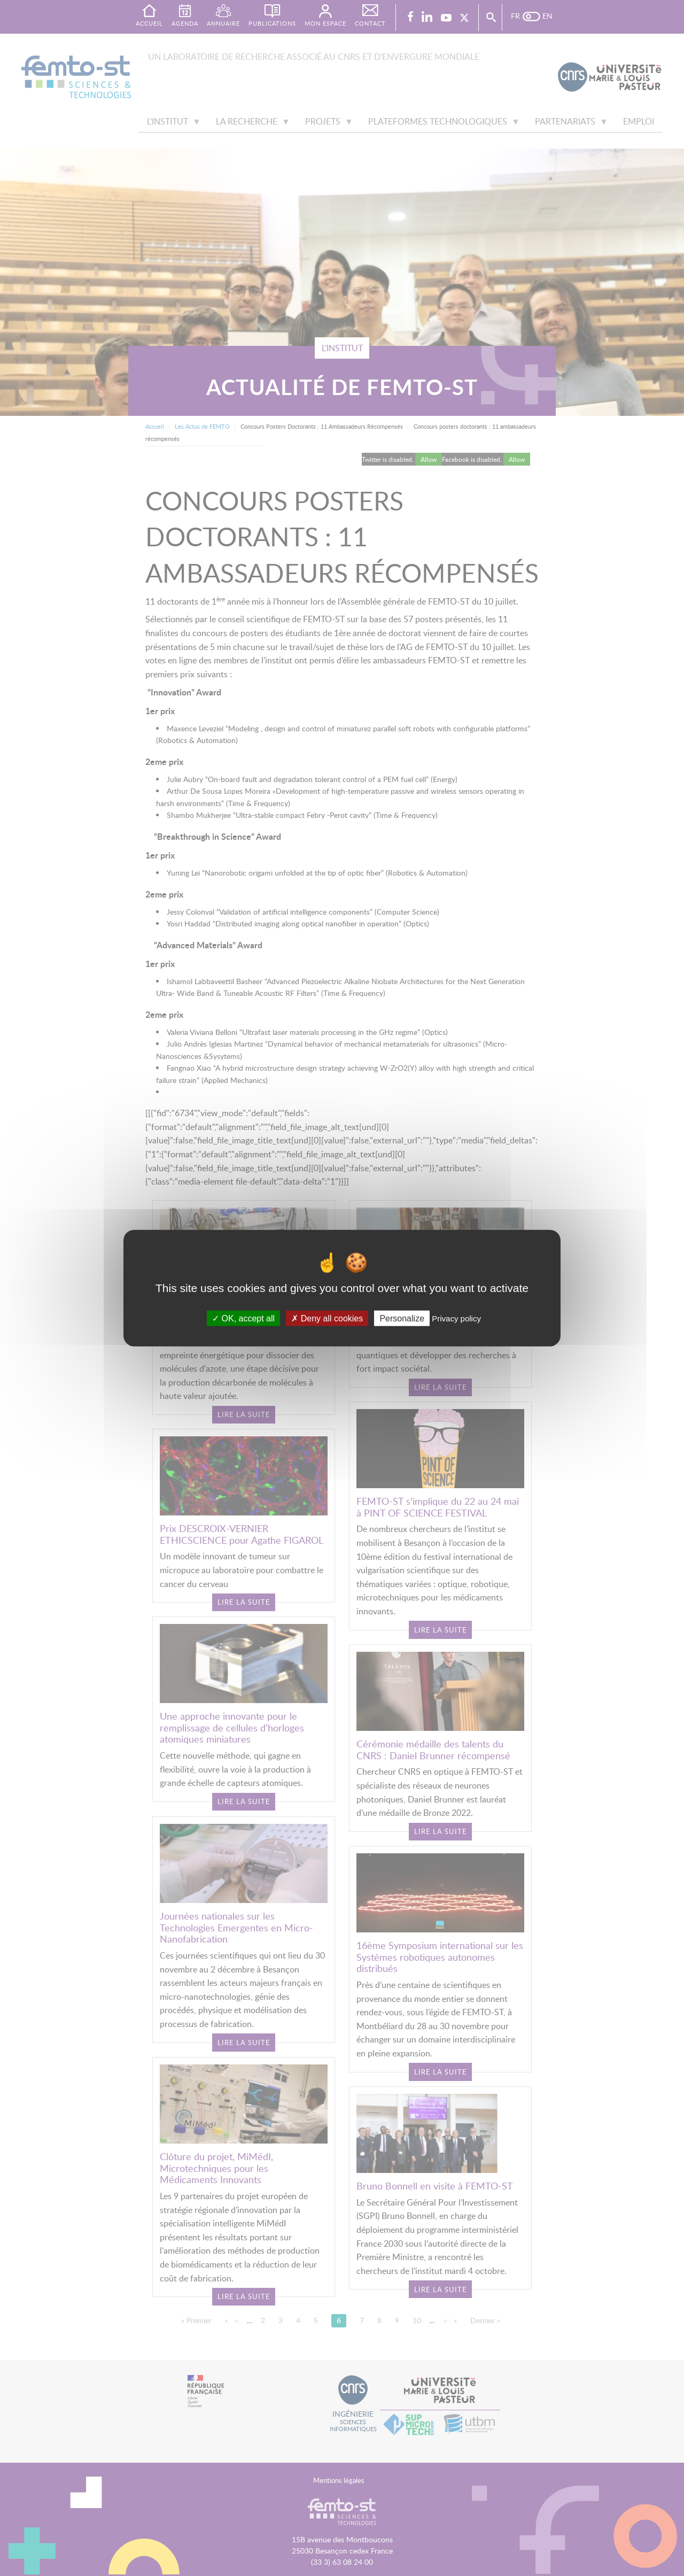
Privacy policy (456, 1318)
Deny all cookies (327, 1318)
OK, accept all (243, 1318)
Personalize (401, 1318)
